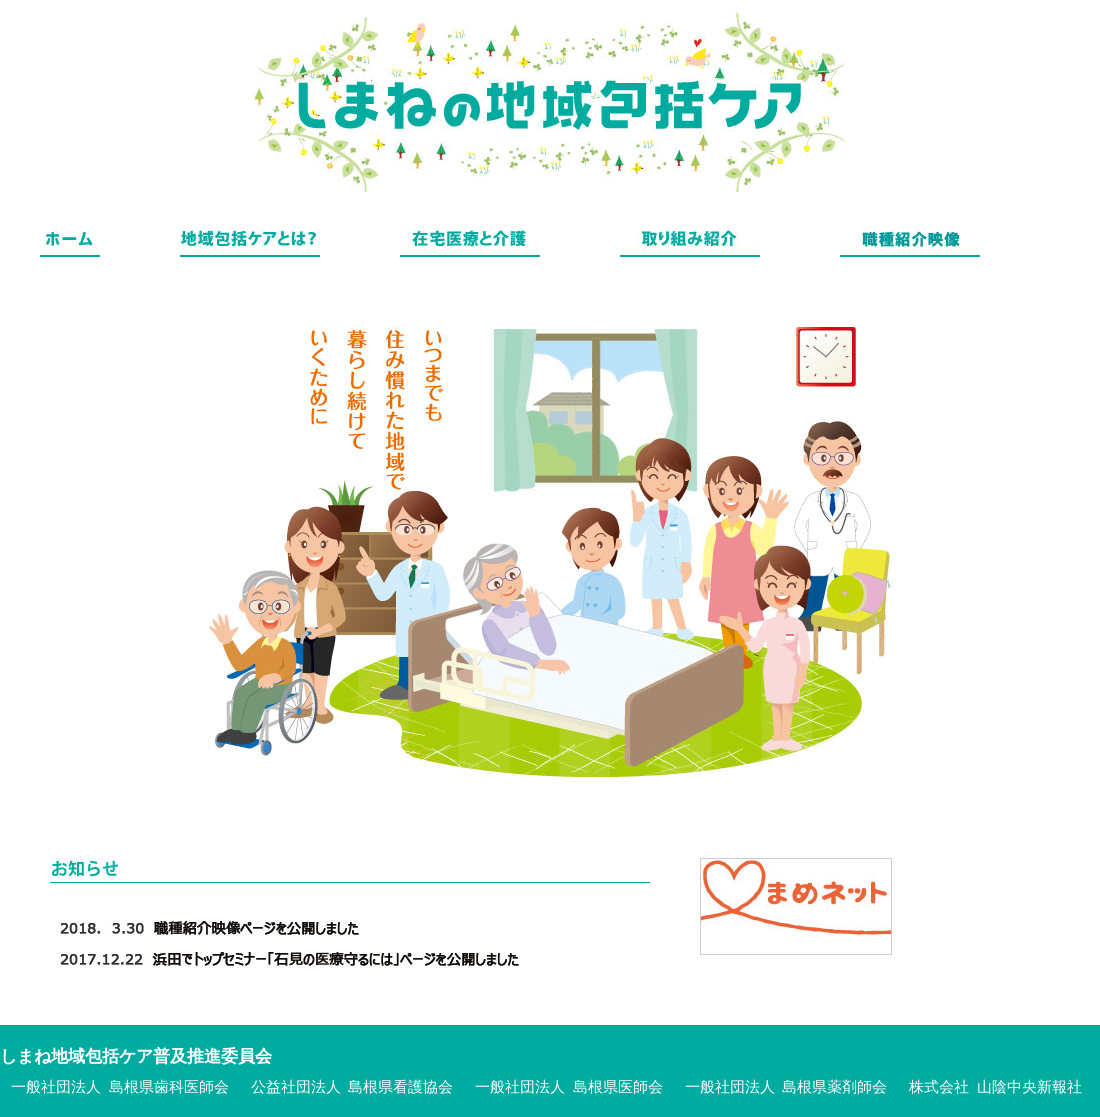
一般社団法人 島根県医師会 (569, 1086)
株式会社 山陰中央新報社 (995, 1086)
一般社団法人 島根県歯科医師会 (120, 1086)
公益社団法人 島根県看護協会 (352, 1086)
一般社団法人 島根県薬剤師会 (786, 1086)
